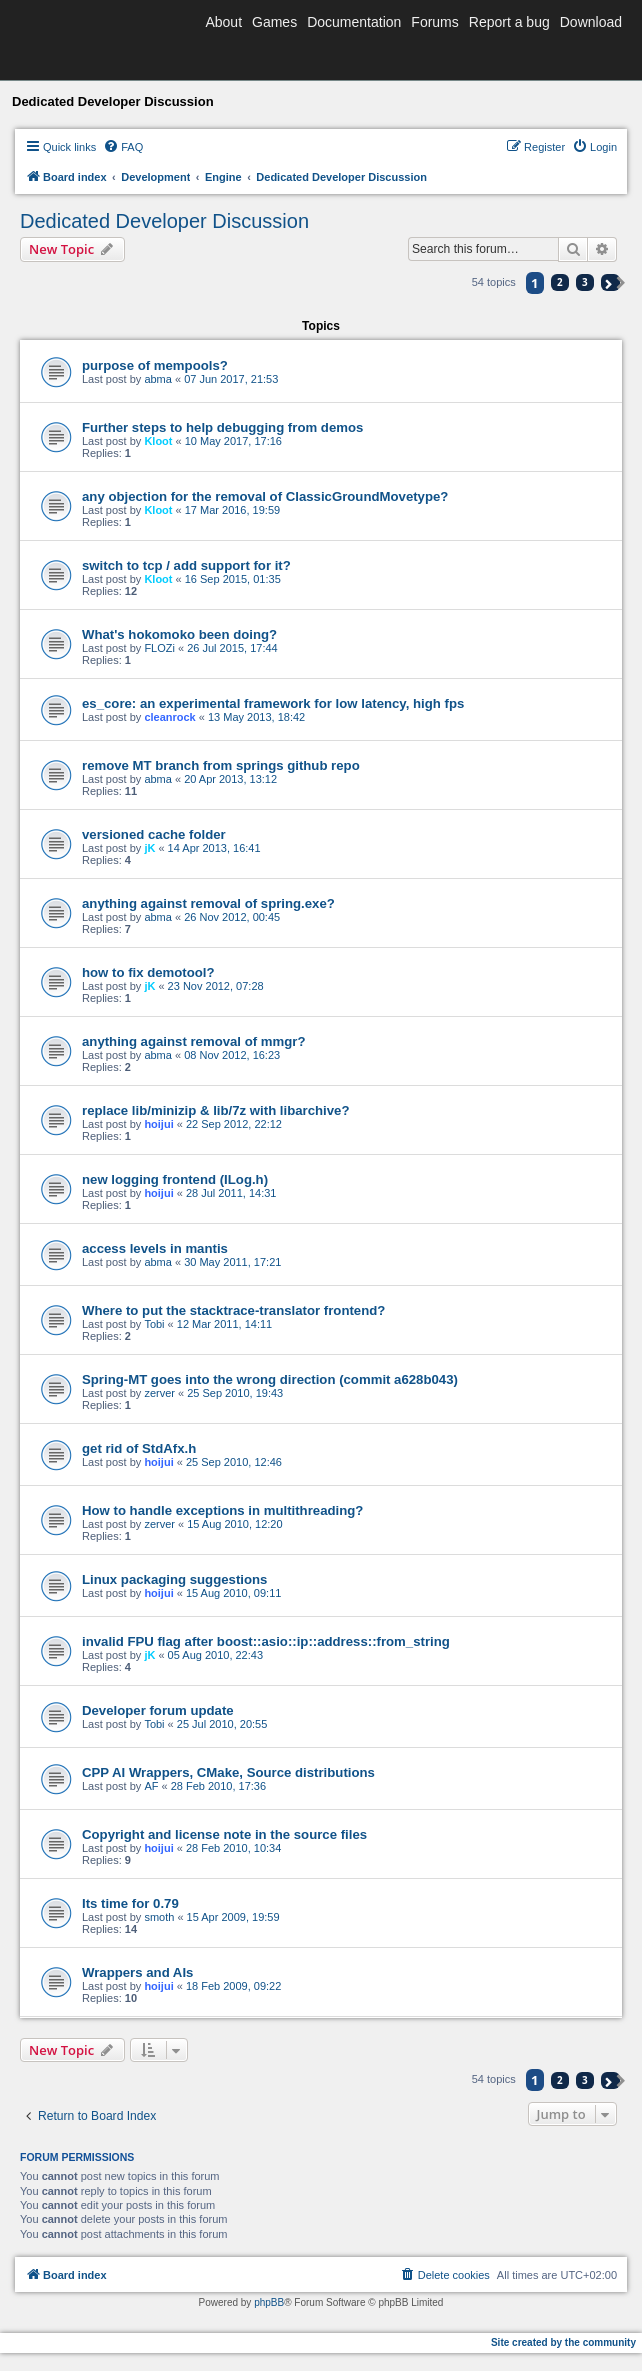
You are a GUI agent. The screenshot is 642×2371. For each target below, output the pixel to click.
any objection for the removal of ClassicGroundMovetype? (265, 496)
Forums (434, 22)
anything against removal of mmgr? (194, 1041)
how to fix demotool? (148, 972)
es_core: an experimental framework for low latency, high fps (273, 703)
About (223, 22)
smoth (159, 1917)
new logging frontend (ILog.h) (175, 1179)
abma (158, 379)
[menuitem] (123, 147)
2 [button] (560, 282)
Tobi (154, 1324)
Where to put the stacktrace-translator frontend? (233, 1310)
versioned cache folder (154, 834)
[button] (610, 282)
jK (149, 848)
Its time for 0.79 (130, 1903)
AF (151, 1786)
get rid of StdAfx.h (139, 1448)
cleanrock (169, 717)
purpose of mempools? (155, 365)
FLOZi (159, 648)
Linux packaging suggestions (174, 1579)
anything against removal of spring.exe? (208, 903)
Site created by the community (563, 2342)
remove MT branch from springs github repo (221, 765)
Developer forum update (158, 1710)
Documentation (354, 22)
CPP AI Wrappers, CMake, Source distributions (228, 1772)
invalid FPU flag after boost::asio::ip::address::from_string (266, 1641)
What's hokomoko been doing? (179, 634)
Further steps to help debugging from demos (222, 427)
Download (591, 22)
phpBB (269, 2302)
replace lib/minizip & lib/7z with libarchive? (215, 1110)
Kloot (158, 441)
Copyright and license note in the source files (224, 1834)
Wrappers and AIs (137, 1972)
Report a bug (509, 22)
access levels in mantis (155, 1248)
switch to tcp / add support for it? (186, 565)
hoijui (158, 1124)
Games (274, 22)
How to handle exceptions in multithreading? (222, 1510)
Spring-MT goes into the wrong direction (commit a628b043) (270, 1379)
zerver (159, 1393)
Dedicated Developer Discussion (164, 221)
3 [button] (585, 282)
